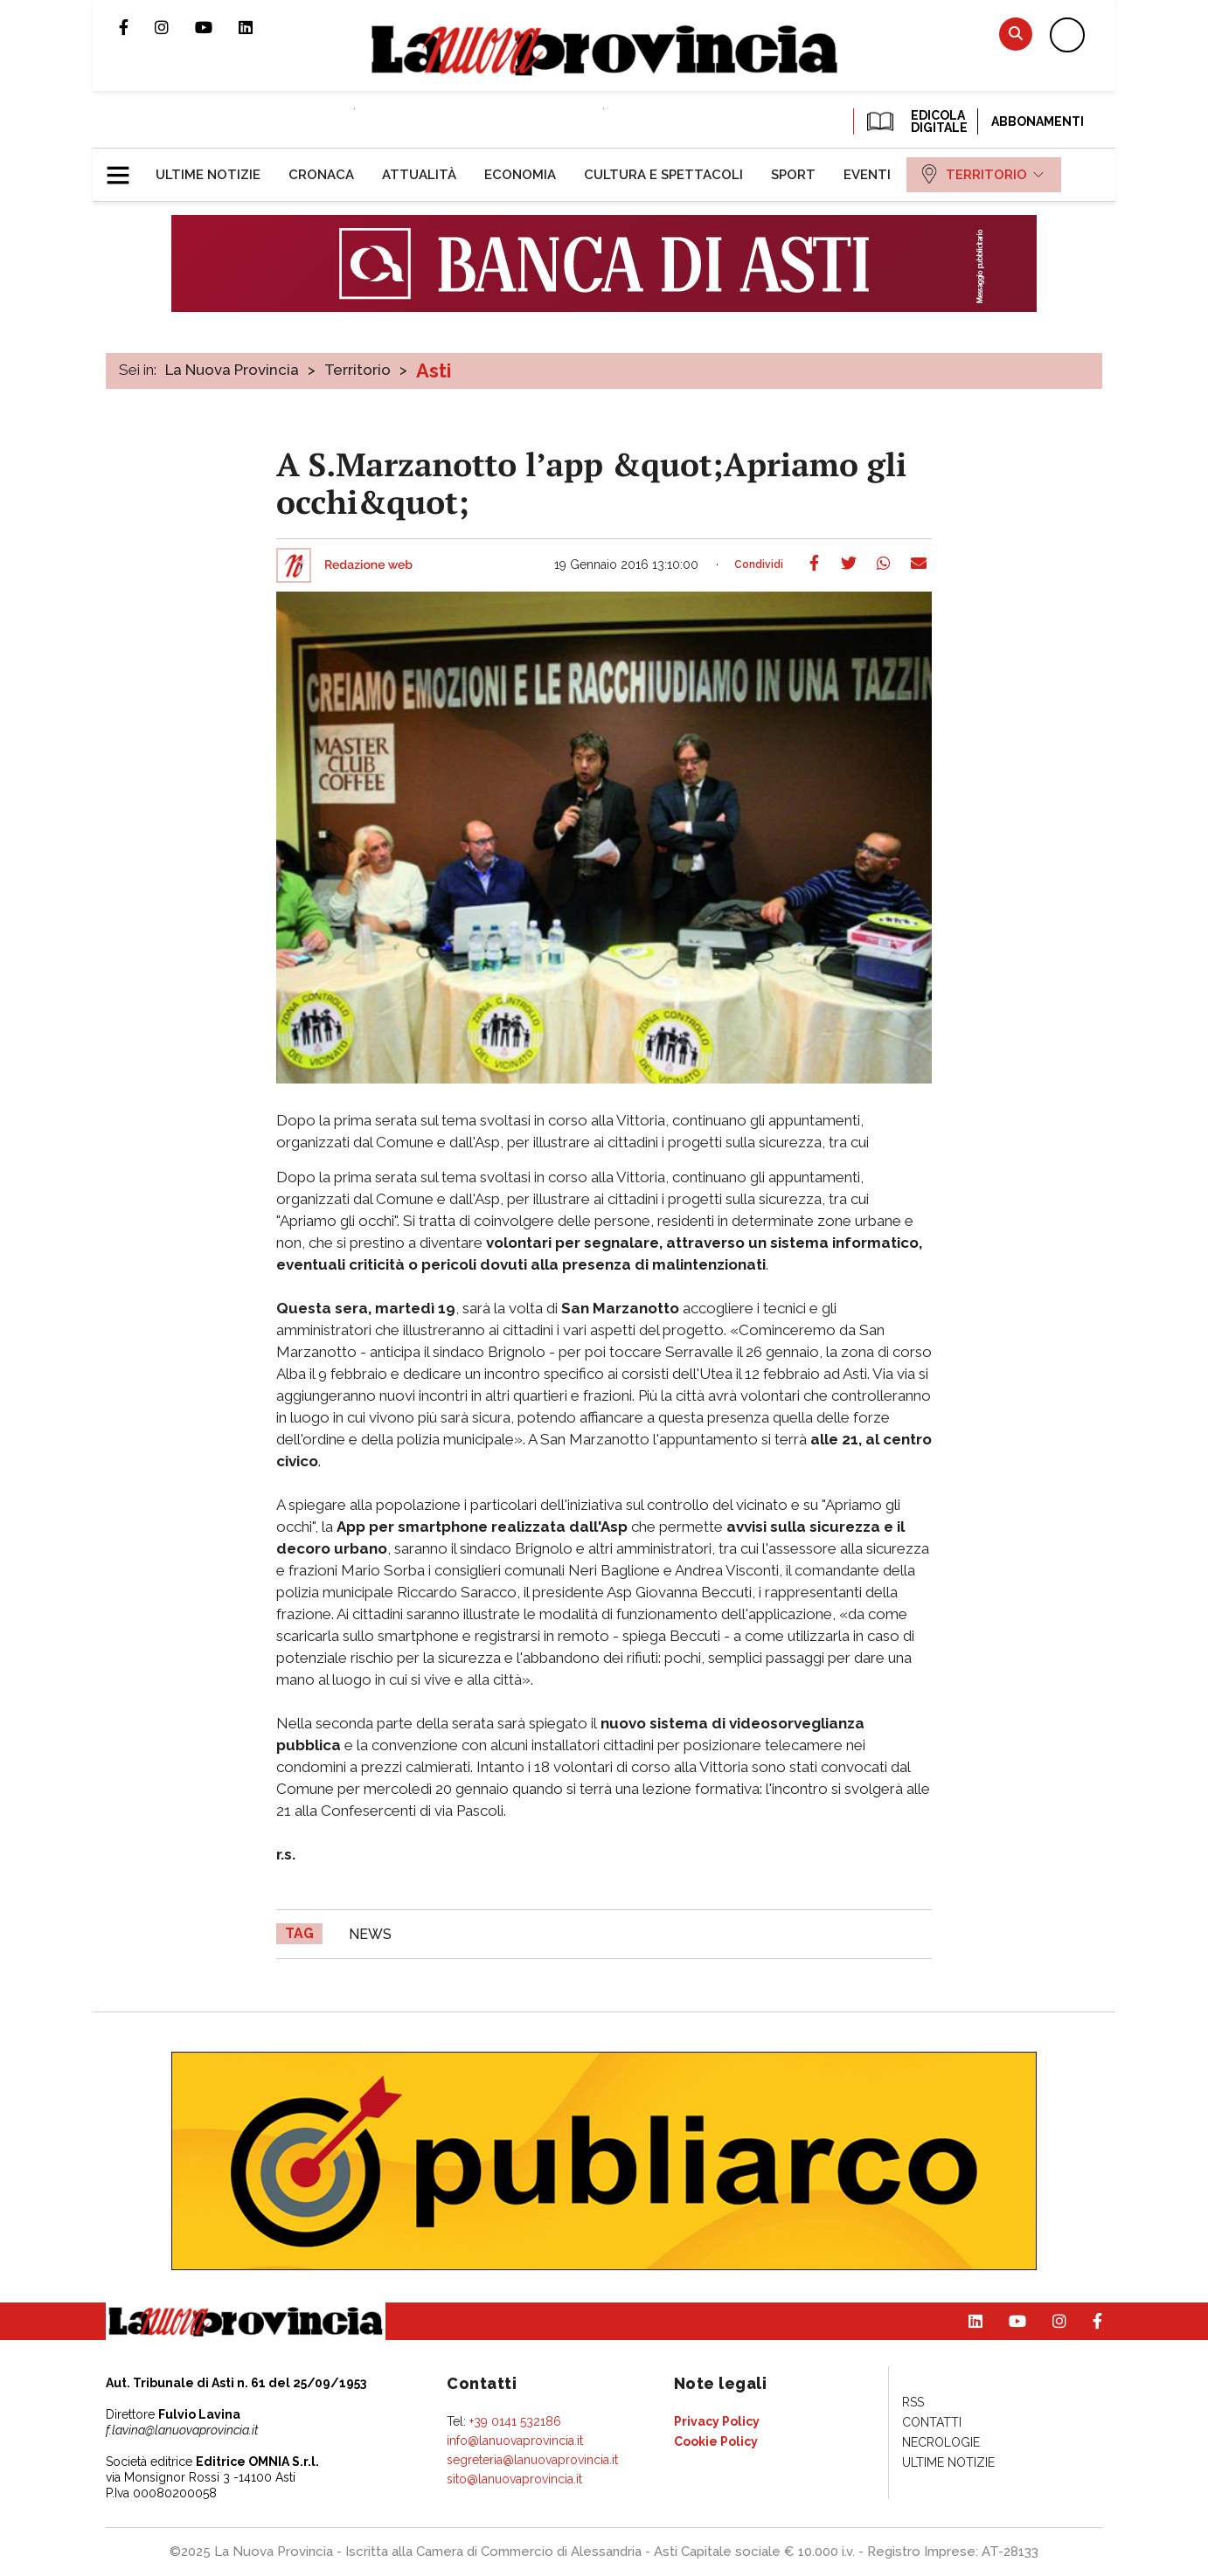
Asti (433, 370)
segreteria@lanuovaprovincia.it (532, 2460)
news (370, 1934)
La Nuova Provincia (232, 369)
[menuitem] (208, 174)
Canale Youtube (217, 27)
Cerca (1015, 33)
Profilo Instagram (175, 27)
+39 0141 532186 (515, 2421)
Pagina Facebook (137, 27)
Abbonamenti (1037, 121)
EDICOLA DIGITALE (915, 121)
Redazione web (368, 565)
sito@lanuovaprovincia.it (514, 2479)
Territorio (357, 369)
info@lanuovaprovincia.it (515, 2441)
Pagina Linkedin (259, 27)
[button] (124, 168)
